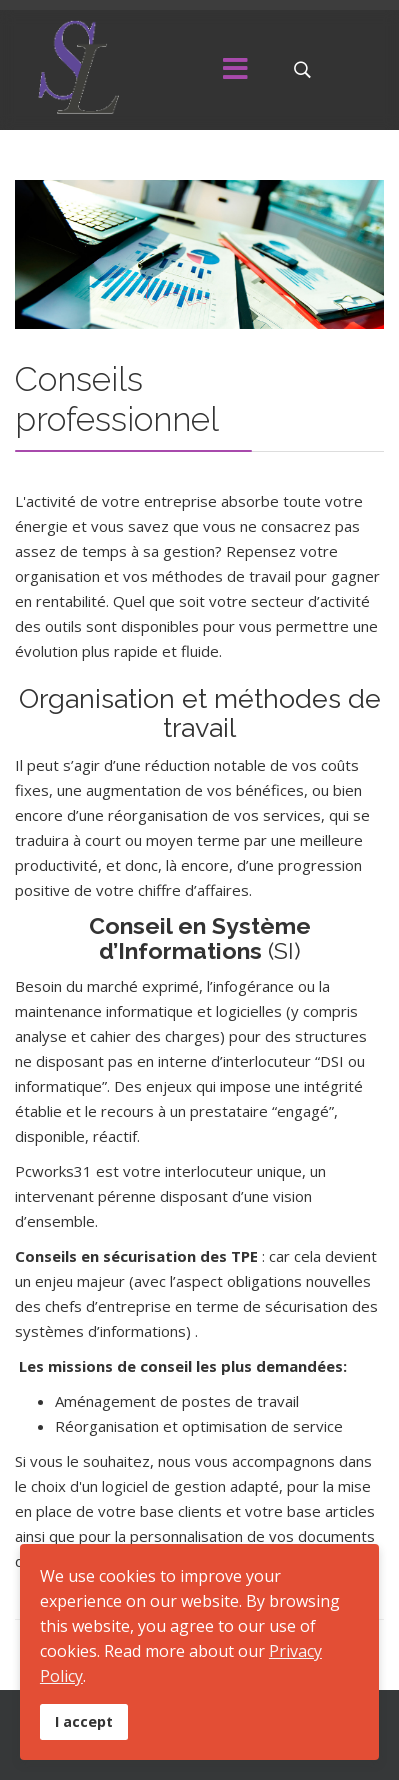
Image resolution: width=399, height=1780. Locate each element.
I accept (84, 1721)
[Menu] (235, 70)
